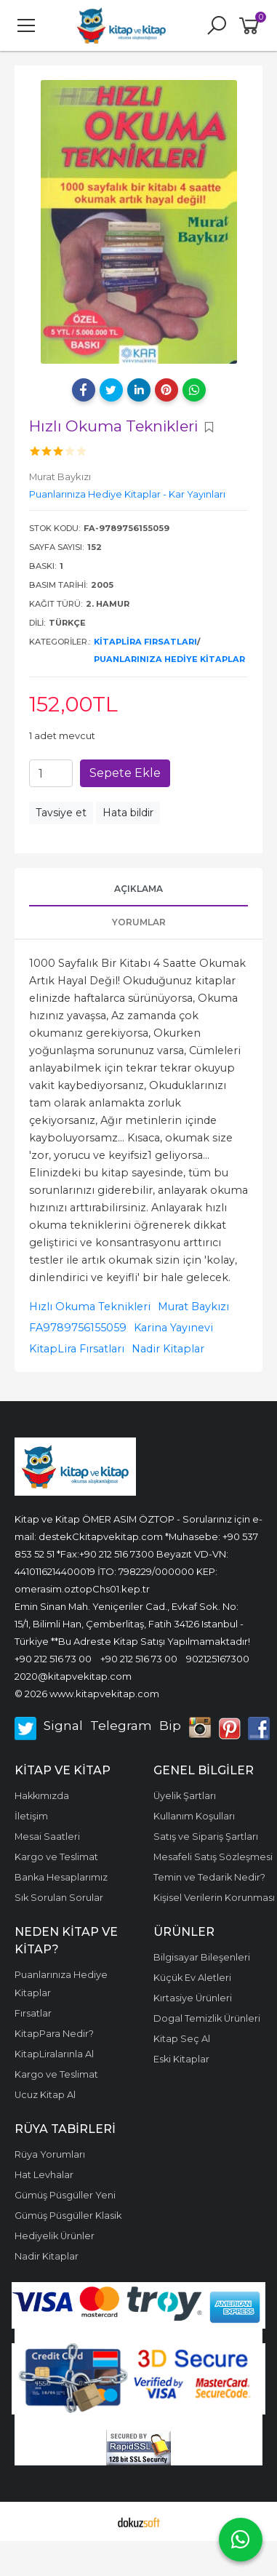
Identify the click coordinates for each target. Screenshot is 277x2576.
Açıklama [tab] (138, 888)
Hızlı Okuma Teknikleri (89, 1306)
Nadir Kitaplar (168, 1348)
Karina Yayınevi (173, 1327)
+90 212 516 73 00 (53, 1658)
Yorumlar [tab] (139, 922)
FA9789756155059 (78, 1327)
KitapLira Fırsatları (145, 642)
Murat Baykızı (193, 1306)
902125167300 (217, 1658)
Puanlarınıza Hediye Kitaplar (169, 659)
